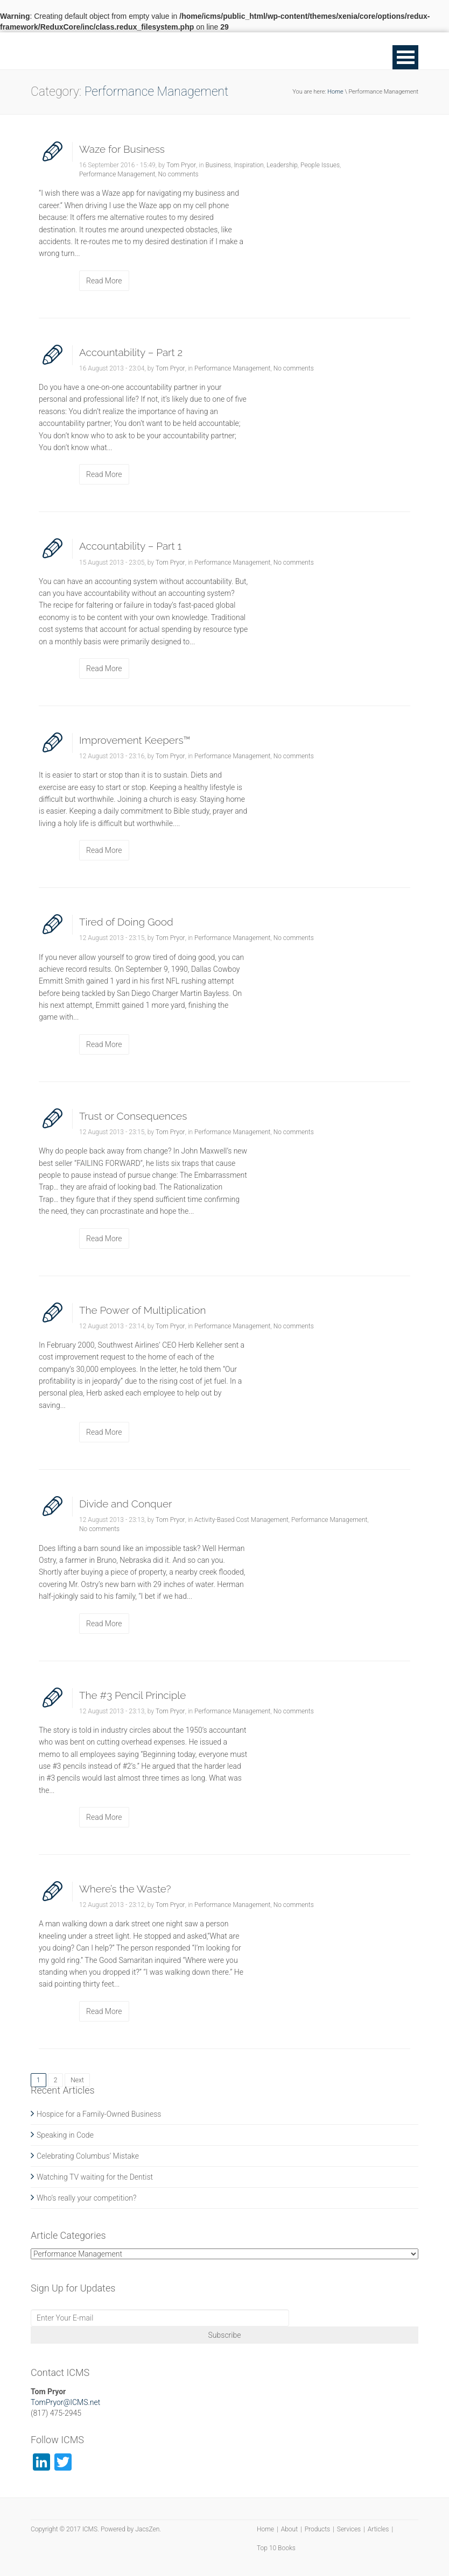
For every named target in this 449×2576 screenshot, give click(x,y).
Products (317, 2529)
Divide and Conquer (125, 1504)
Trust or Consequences (133, 1116)
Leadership (282, 165)
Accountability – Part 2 (131, 352)
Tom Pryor (181, 165)
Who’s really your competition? (86, 2198)
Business (218, 165)
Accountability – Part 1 (130, 546)
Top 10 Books (276, 2548)
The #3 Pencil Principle (132, 1695)
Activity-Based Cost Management (241, 1520)
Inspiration (248, 165)
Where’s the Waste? (125, 1889)
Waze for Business (122, 149)
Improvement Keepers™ (135, 740)
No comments (178, 174)
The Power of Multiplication (142, 1310)
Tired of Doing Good (126, 922)
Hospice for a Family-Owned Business (99, 2114)
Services (349, 2529)
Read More (104, 280)
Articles (378, 2529)
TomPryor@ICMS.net (65, 2402)
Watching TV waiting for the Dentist (95, 2177)
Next (77, 2080)
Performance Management (117, 174)
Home (335, 91)
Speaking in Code (65, 2135)
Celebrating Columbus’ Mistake (88, 2156)
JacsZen (147, 2529)
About (289, 2529)
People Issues (320, 165)
